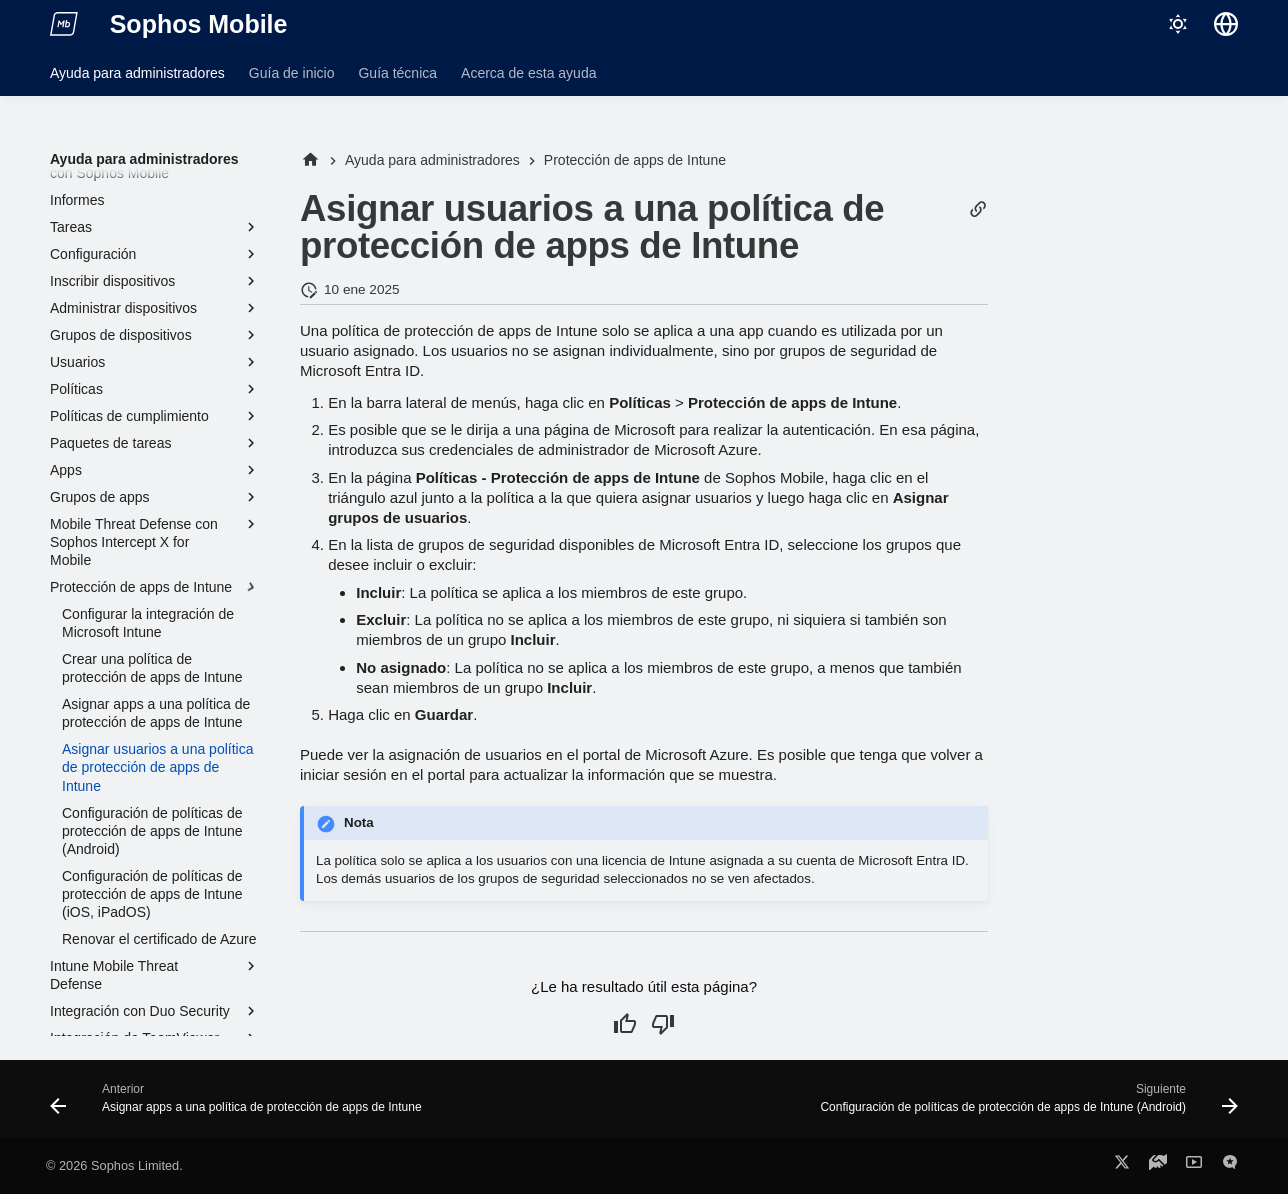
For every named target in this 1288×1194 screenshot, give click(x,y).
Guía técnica (397, 73)
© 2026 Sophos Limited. (114, 1165)
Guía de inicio (292, 73)
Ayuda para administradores (137, 73)
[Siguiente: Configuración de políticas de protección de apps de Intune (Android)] (1025, 1105)
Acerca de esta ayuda (528, 73)
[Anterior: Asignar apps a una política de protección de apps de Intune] (239, 1105)
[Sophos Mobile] (64, 24)
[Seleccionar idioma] (1226, 24)
